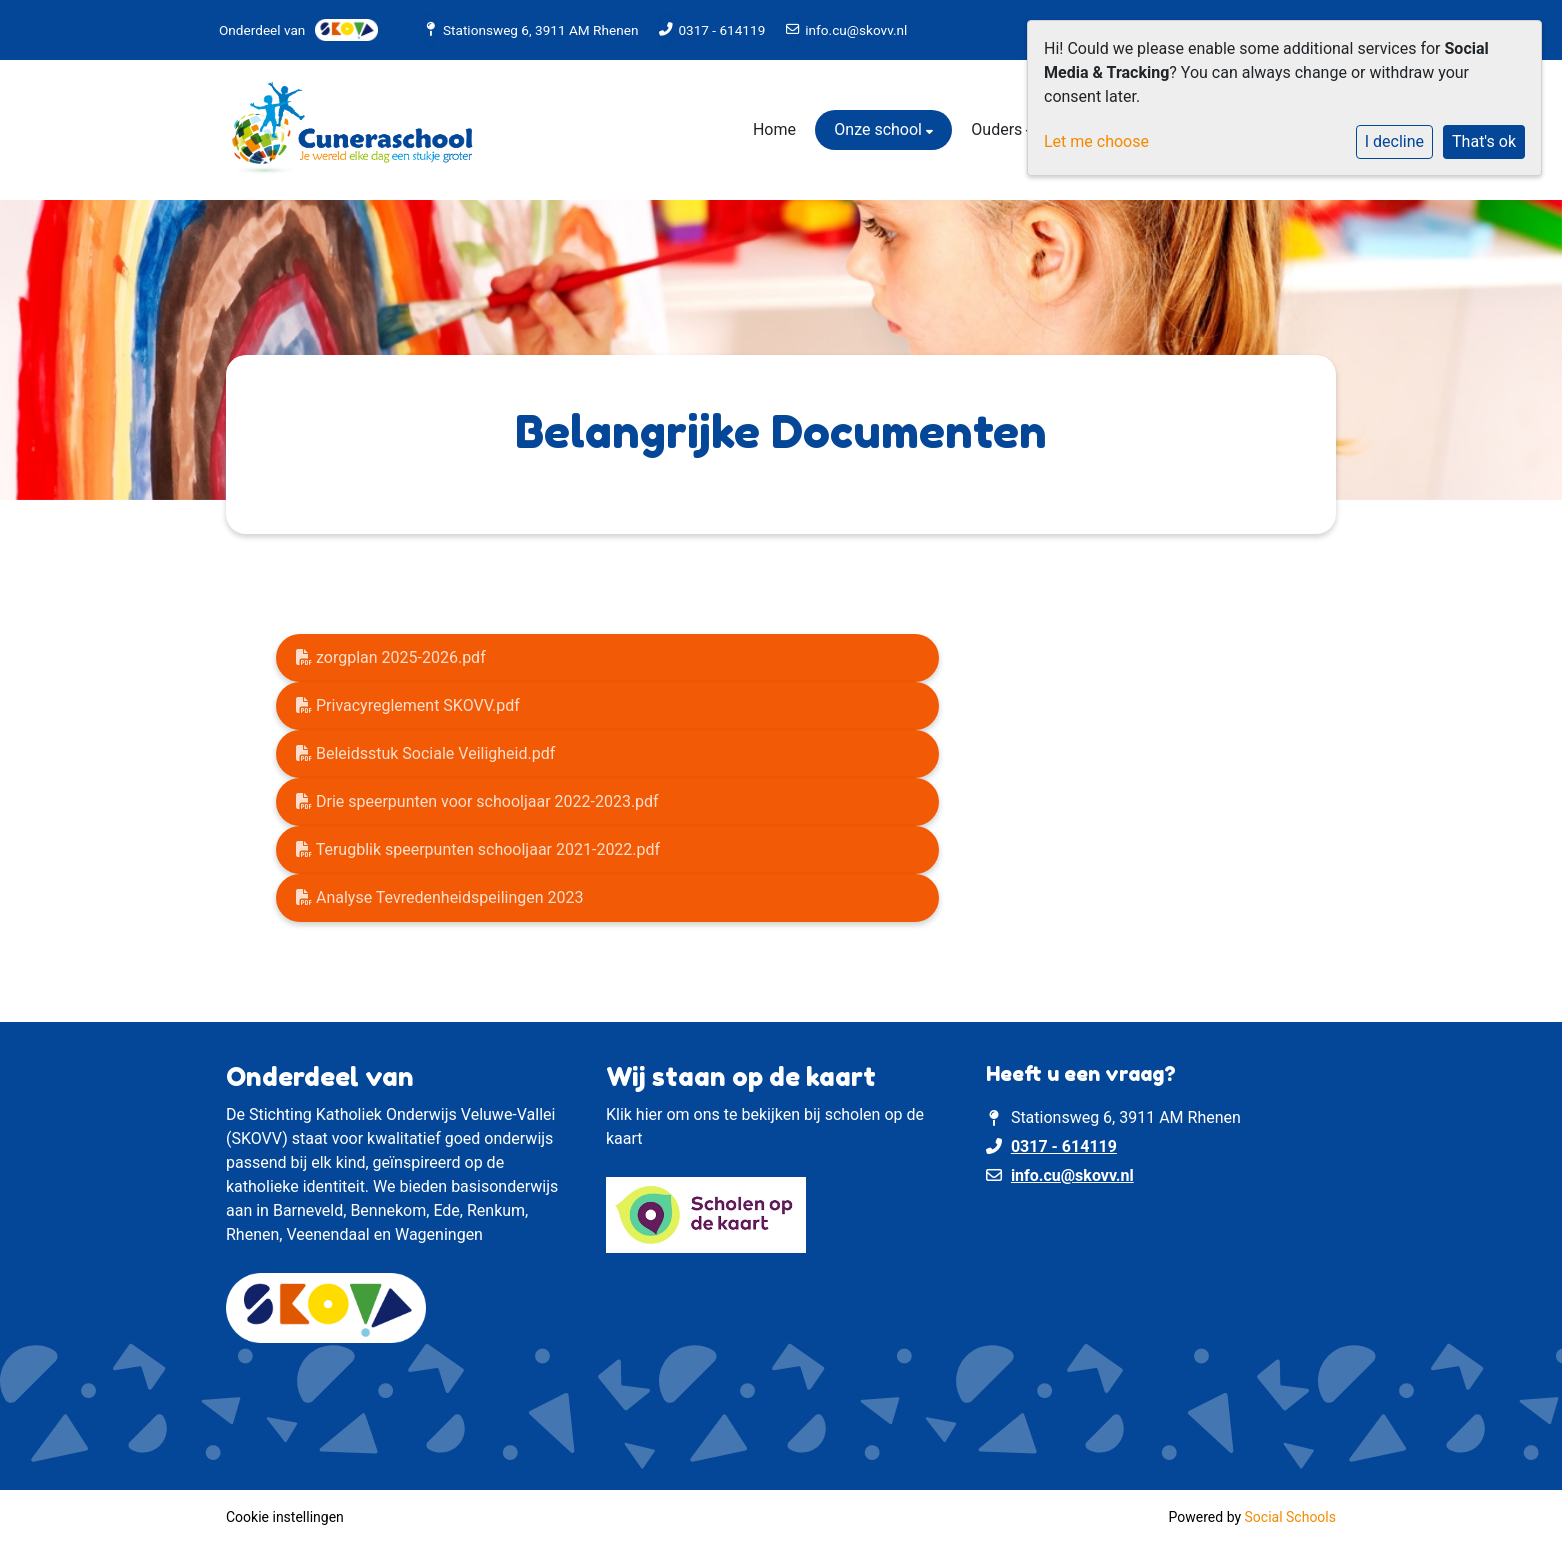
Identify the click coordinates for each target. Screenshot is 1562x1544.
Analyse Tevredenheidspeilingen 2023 (440, 897)
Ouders (998, 129)
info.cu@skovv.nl (856, 30)
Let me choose (1096, 141)
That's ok (1484, 141)
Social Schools (1290, 1517)
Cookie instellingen (285, 1517)
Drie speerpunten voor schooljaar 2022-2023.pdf (477, 801)
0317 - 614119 (721, 30)
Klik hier (634, 1114)
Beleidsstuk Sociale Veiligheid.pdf (425, 753)
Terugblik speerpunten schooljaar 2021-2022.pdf (478, 849)
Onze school (880, 129)
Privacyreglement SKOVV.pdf (408, 705)
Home (774, 129)
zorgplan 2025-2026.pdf (391, 657)
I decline (1394, 141)
